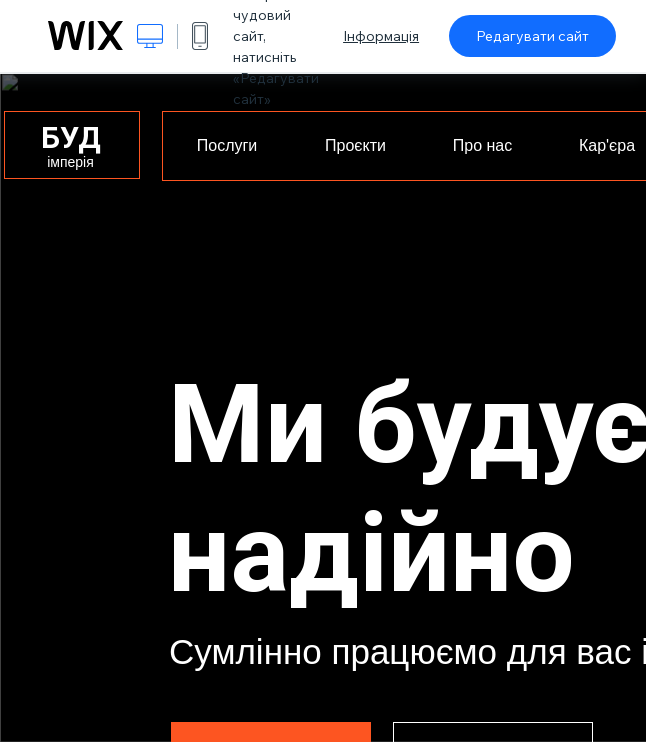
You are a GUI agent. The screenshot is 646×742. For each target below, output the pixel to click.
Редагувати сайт (532, 36)
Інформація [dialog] (381, 36)
